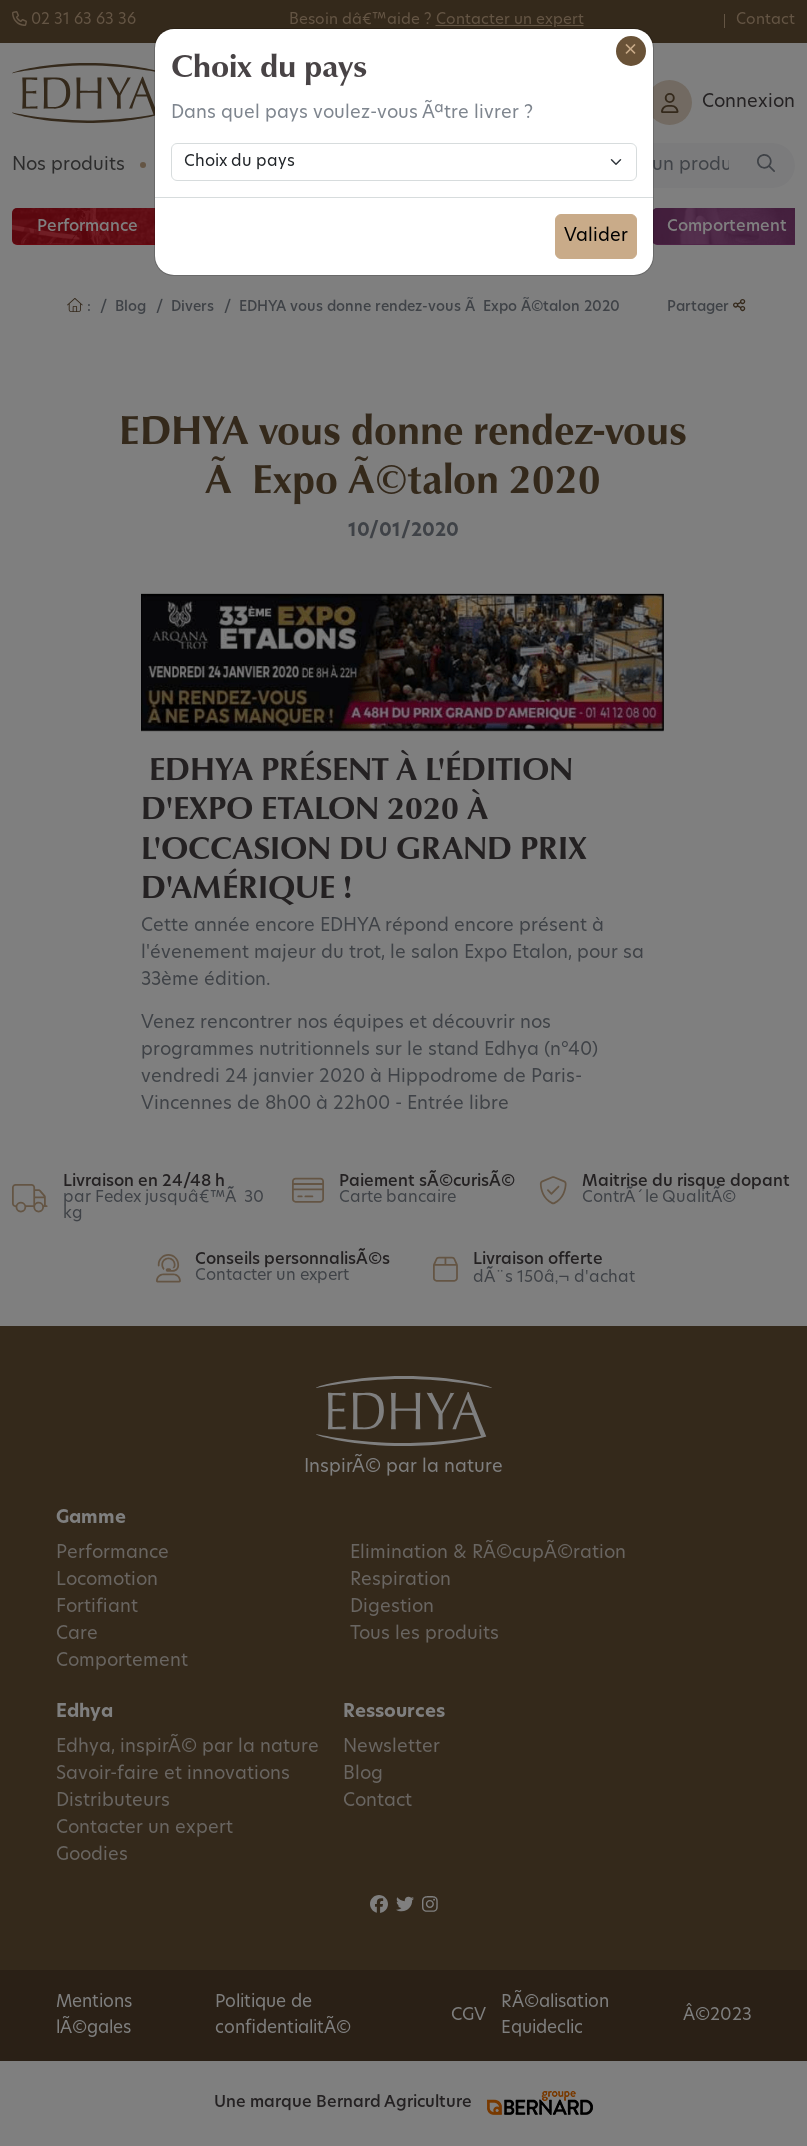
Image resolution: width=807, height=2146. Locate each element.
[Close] (631, 51)
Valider (596, 236)
